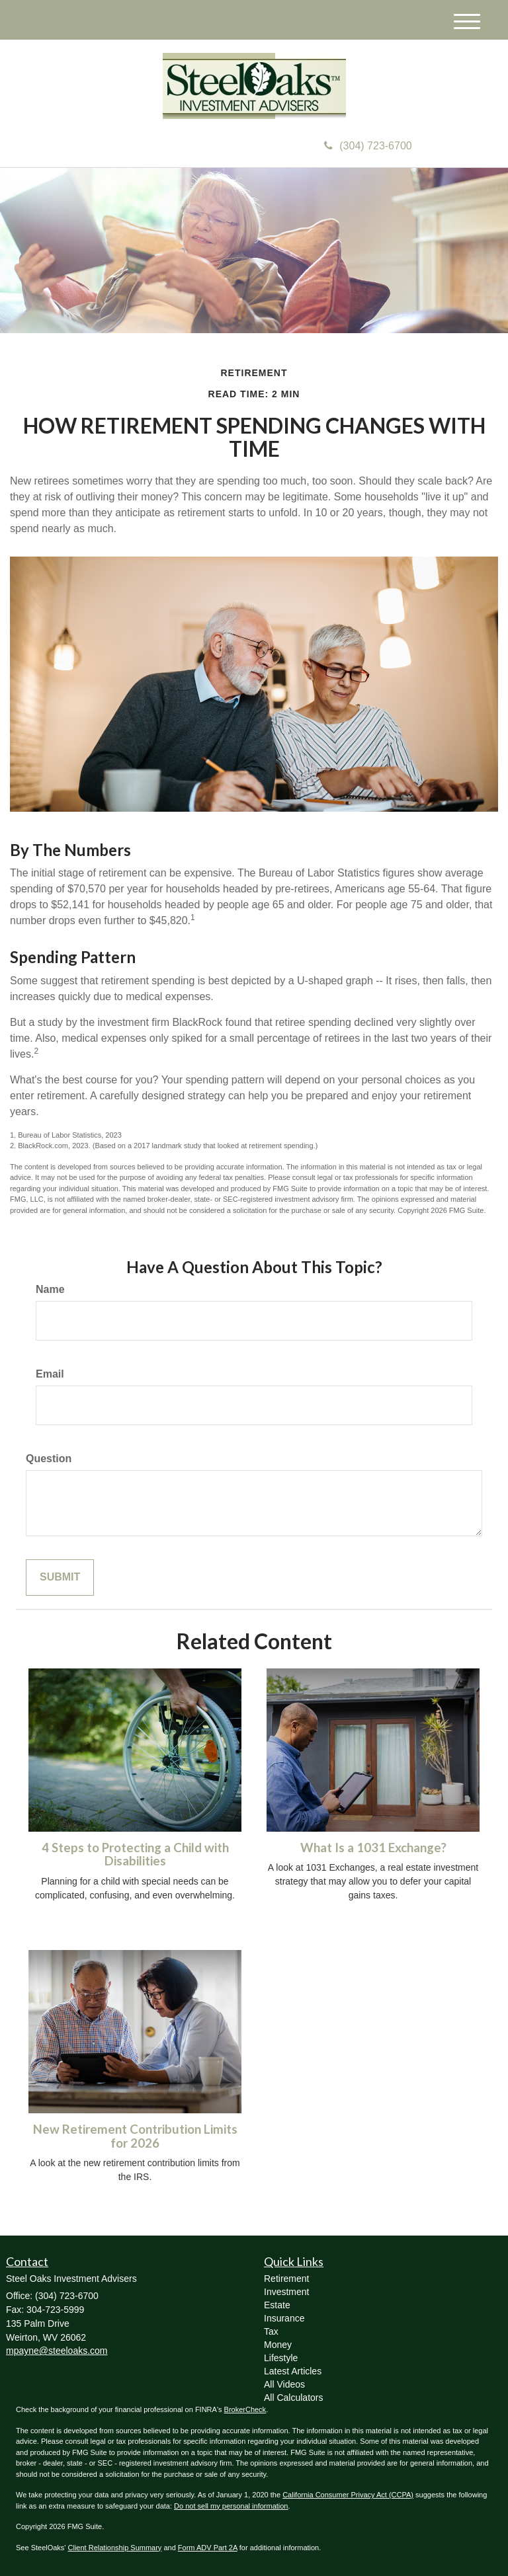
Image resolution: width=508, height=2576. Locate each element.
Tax (271, 2331)
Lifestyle (281, 2358)
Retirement (286, 2278)
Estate (277, 2305)
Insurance (284, 2318)
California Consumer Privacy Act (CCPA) (347, 2495)
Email (50, 1374)
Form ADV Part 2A (207, 2548)
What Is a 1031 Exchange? (373, 1847)
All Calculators (293, 2397)
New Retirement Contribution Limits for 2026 (135, 2136)
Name (50, 1289)
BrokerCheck (245, 2409)
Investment (286, 2291)
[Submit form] (60, 1577)
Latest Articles (292, 2371)
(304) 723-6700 (367, 145)
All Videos (284, 2384)
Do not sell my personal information (231, 2506)
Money (278, 2344)
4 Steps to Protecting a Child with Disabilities (135, 1854)
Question (48, 1458)
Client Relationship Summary (115, 2548)
